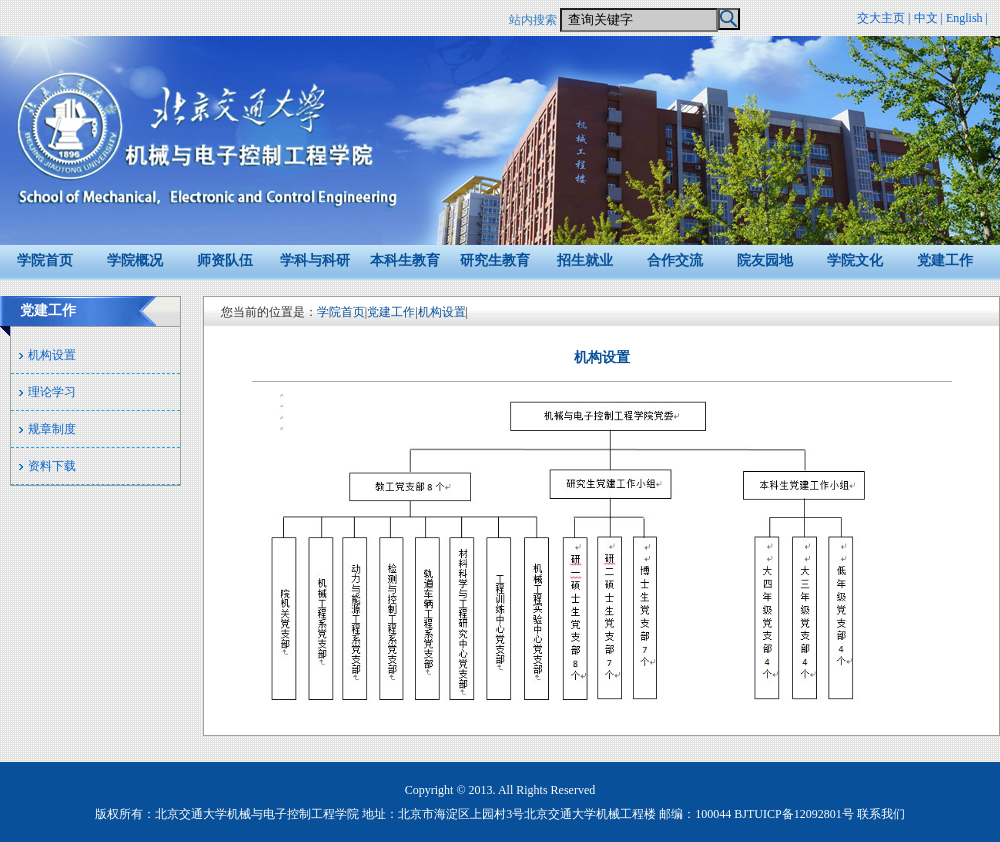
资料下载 (52, 466)
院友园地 (765, 260)
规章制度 (52, 429)
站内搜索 (533, 20)
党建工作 (945, 260)
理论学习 (52, 392)
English (964, 18)
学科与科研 (315, 260)
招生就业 (585, 260)
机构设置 (52, 355)
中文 (926, 18)
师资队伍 (225, 260)
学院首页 (45, 260)
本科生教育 (405, 260)
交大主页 (881, 18)
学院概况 (135, 260)
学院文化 (855, 260)
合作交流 (675, 260)
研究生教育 (495, 260)
